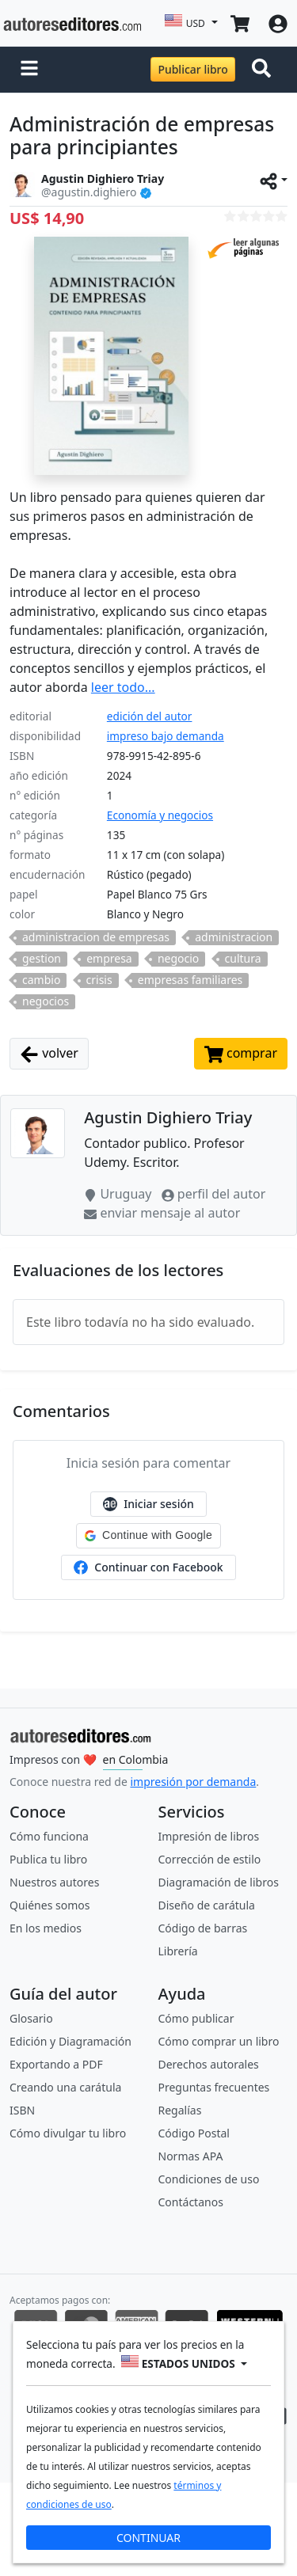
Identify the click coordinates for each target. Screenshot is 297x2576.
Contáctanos (190, 2201)
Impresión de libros (209, 1836)
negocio (178, 959)
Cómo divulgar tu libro (68, 2133)
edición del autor (149, 716)
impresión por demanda (193, 1781)
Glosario (31, 2018)
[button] (29, 69)
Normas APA (190, 2156)
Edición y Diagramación (70, 2041)
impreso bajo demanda (165, 735)
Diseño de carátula (206, 1905)
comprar (240, 1054)
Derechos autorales (208, 2064)
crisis (99, 980)
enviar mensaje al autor (162, 1213)
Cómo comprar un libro (219, 2041)
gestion (41, 959)
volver (49, 1054)
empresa (109, 959)
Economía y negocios (160, 815)
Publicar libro (192, 69)
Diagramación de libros (218, 1882)
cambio (41, 980)
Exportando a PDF (56, 2064)
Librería (178, 1951)
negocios (45, 1001)
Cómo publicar (196, 2018)
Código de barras (203, 1928)
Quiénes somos (49, 1905)
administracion (233, 937)
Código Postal (194, 2133)
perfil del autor (214, 1194)
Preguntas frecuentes (214, 2087)
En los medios (46, 1928)
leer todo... (123, 687)
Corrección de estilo (209, 1859)
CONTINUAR (148, 2537)
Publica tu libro (48, 1859)
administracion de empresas (95, 937)
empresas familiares (190, 980)
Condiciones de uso (209, 2179)
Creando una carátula (65, 2087)
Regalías (180, 2110)
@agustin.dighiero (88, 191)
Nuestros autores (54, 1882)
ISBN (22, 2110)
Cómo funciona (49, 1836)
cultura (243, 959)
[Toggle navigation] (264, 69)
